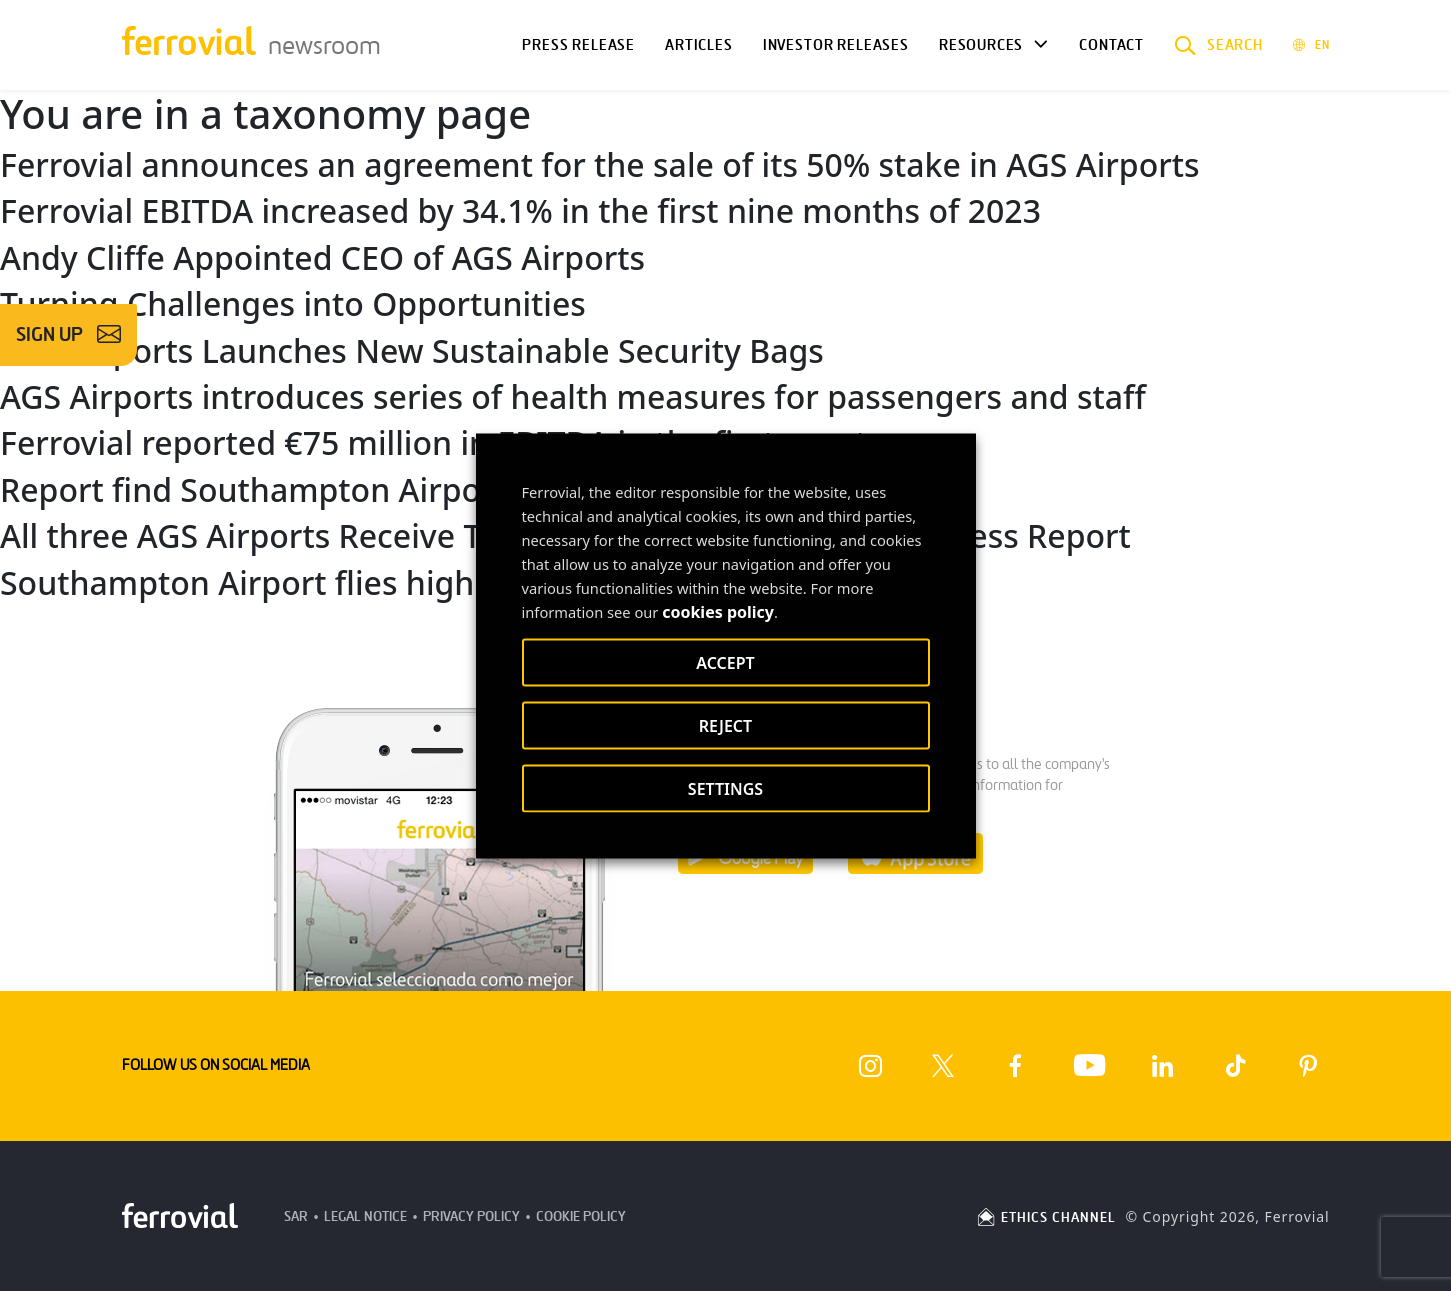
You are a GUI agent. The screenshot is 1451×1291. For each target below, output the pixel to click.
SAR (296, 1216)
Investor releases (836, 45)
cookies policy (718, 611)
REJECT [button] (725, 725)
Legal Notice (365, 1216)
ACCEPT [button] (725, 662)
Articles (699, 45)
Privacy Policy (471, 1216)
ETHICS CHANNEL (1045, 1217)
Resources (981, 45)
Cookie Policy (581, 1216)
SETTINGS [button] (725, 788)
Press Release (578, 45)
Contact (1111, 45)
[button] (1218, 45)
